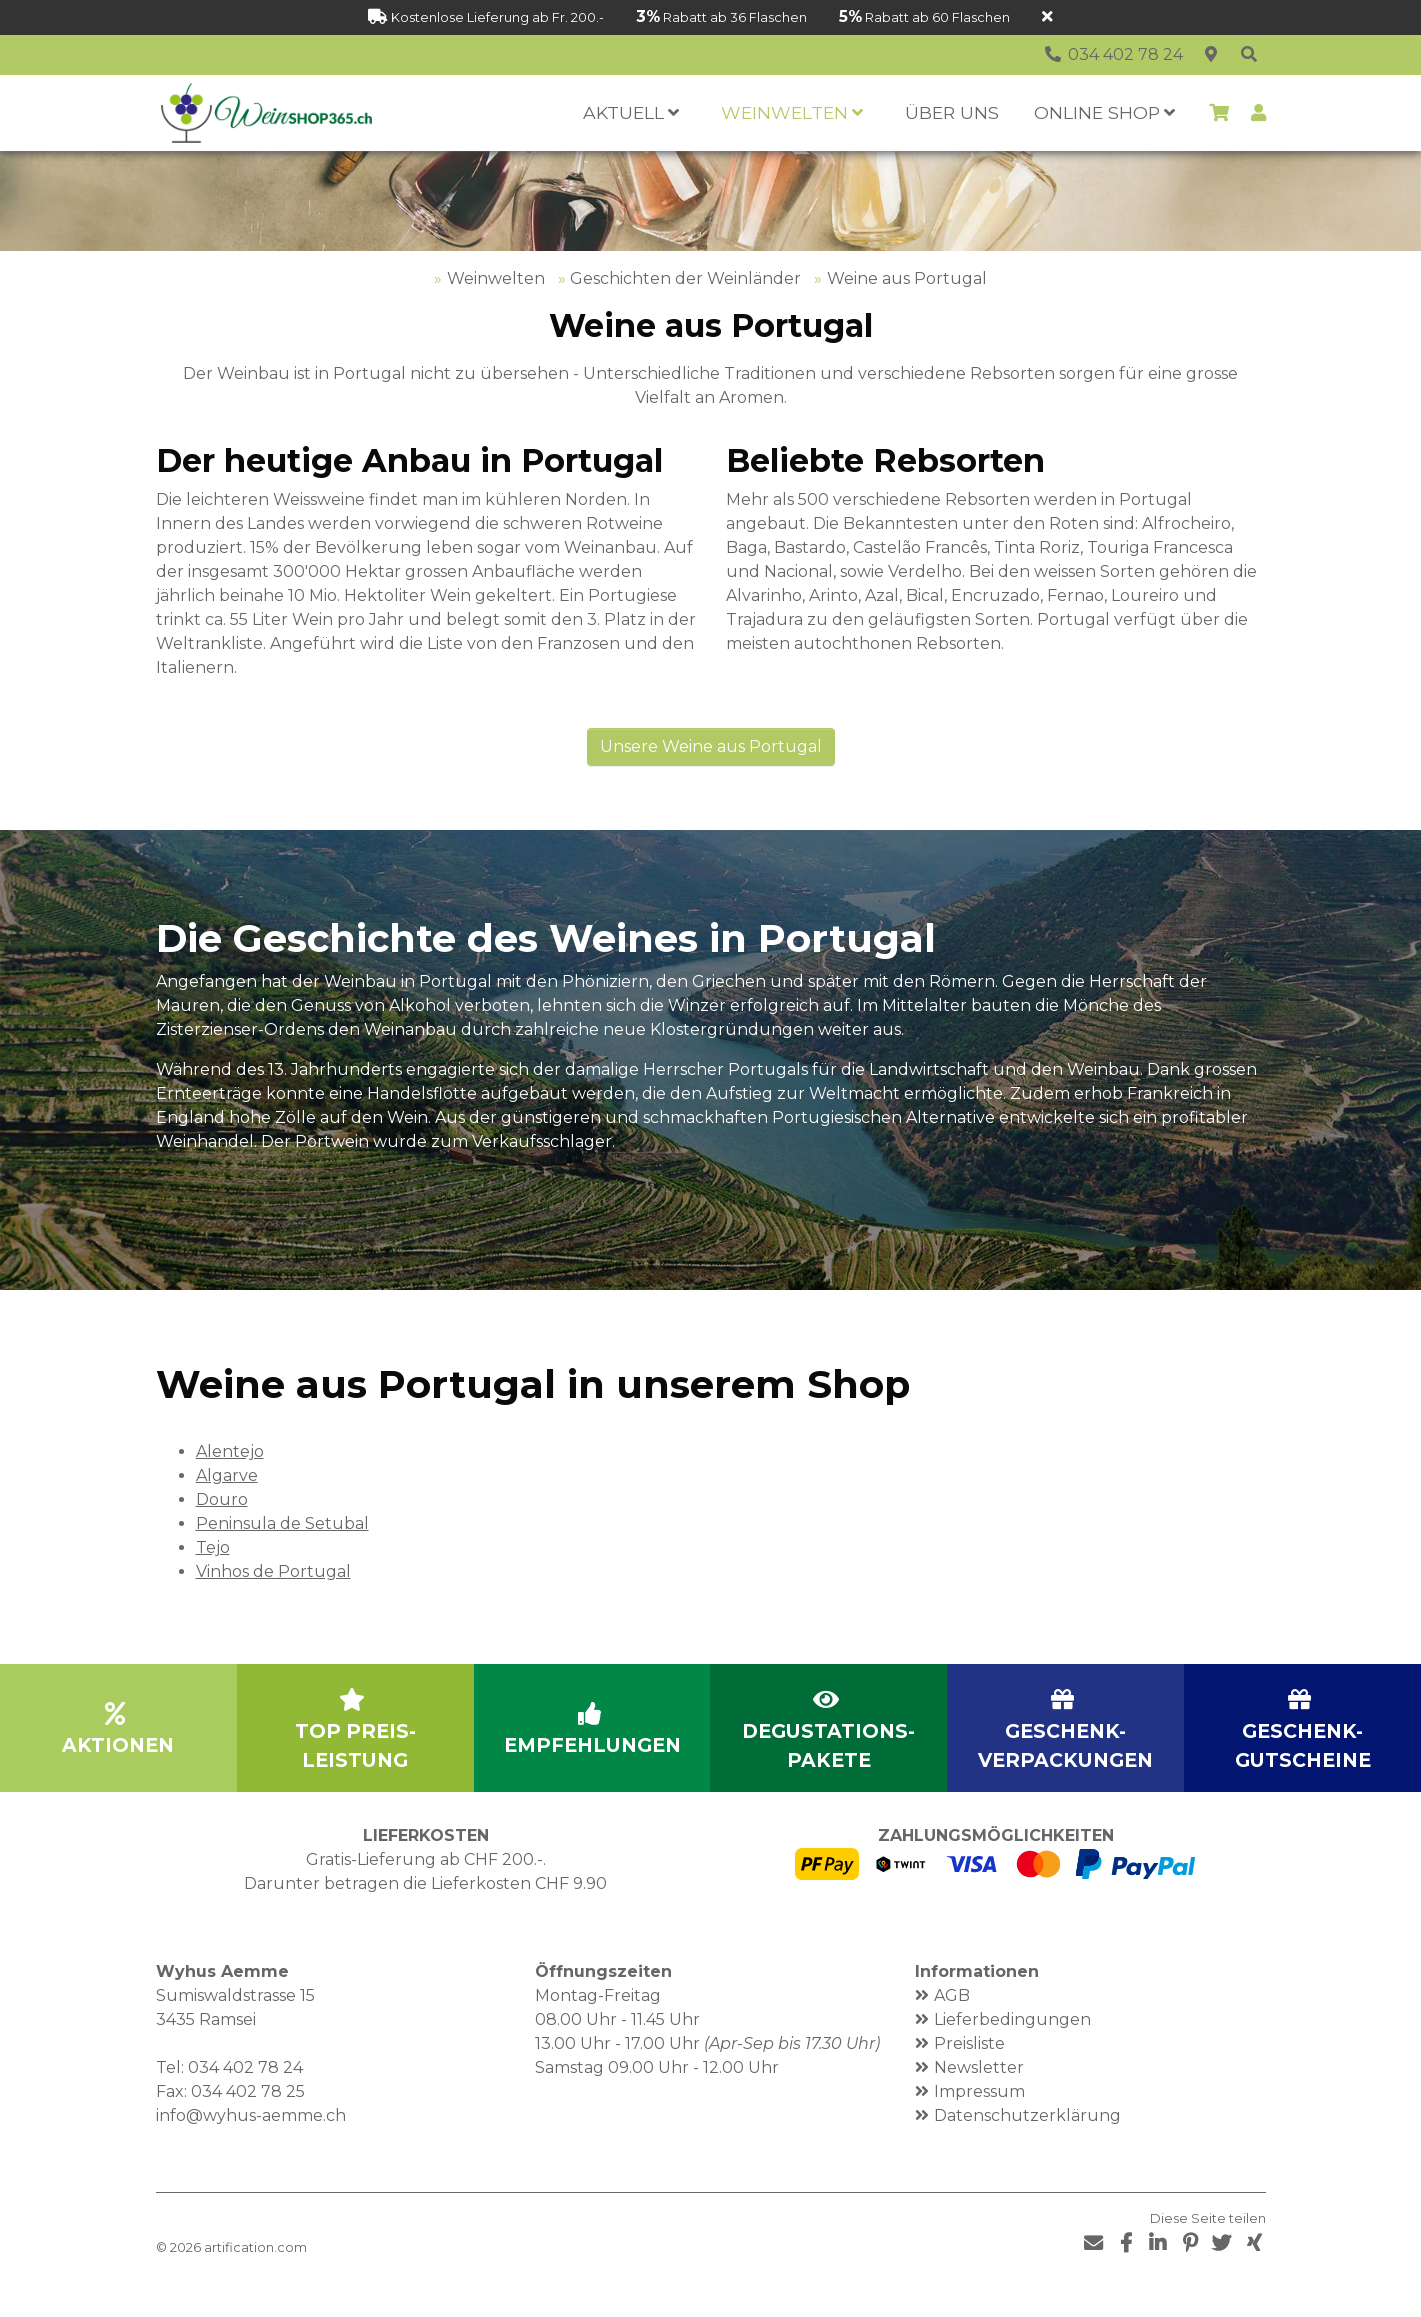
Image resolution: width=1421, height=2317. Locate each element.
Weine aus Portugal (907, 306)
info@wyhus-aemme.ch (251, 2143)
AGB (952, 2023)
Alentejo (230, 1479)
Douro (222, 1527)
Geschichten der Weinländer (685, 306)
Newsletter (979, 2095)
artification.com (255, 2275)
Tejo (213, 1575)
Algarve (227, 1503)
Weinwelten (496, 306)
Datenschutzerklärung (1027, 2143)
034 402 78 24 (245, 2095)
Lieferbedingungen (1012, 2047)
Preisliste (969, 2071)
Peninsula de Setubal (282, 1551)
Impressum (979, 2119)
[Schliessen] (1047, 17)
